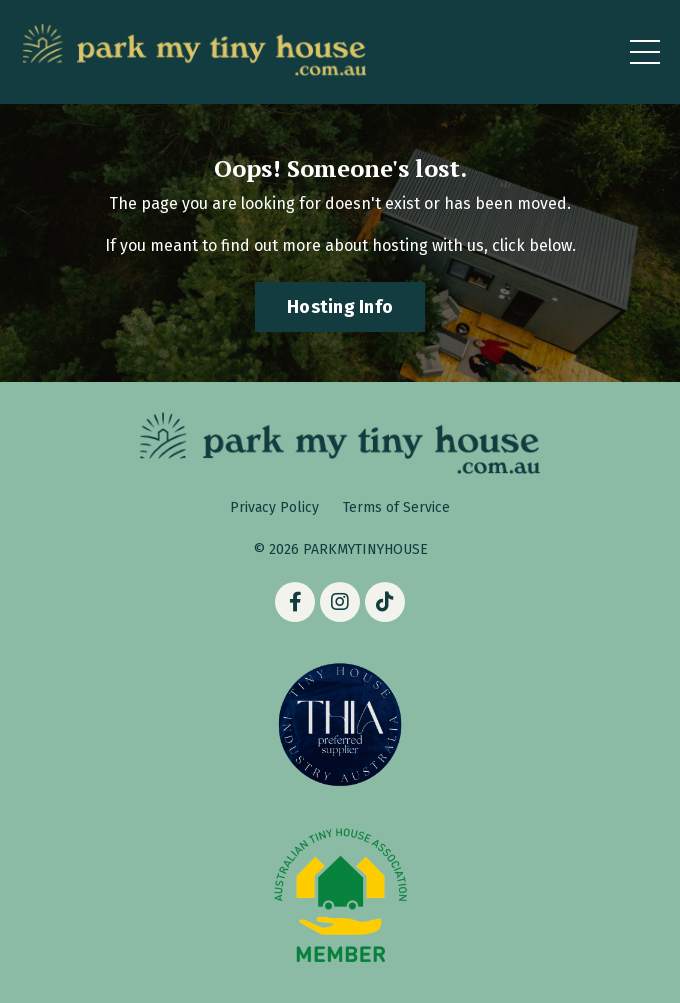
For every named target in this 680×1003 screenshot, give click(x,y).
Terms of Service (396, 507)
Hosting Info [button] (340, 307)
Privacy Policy (274, 507)
